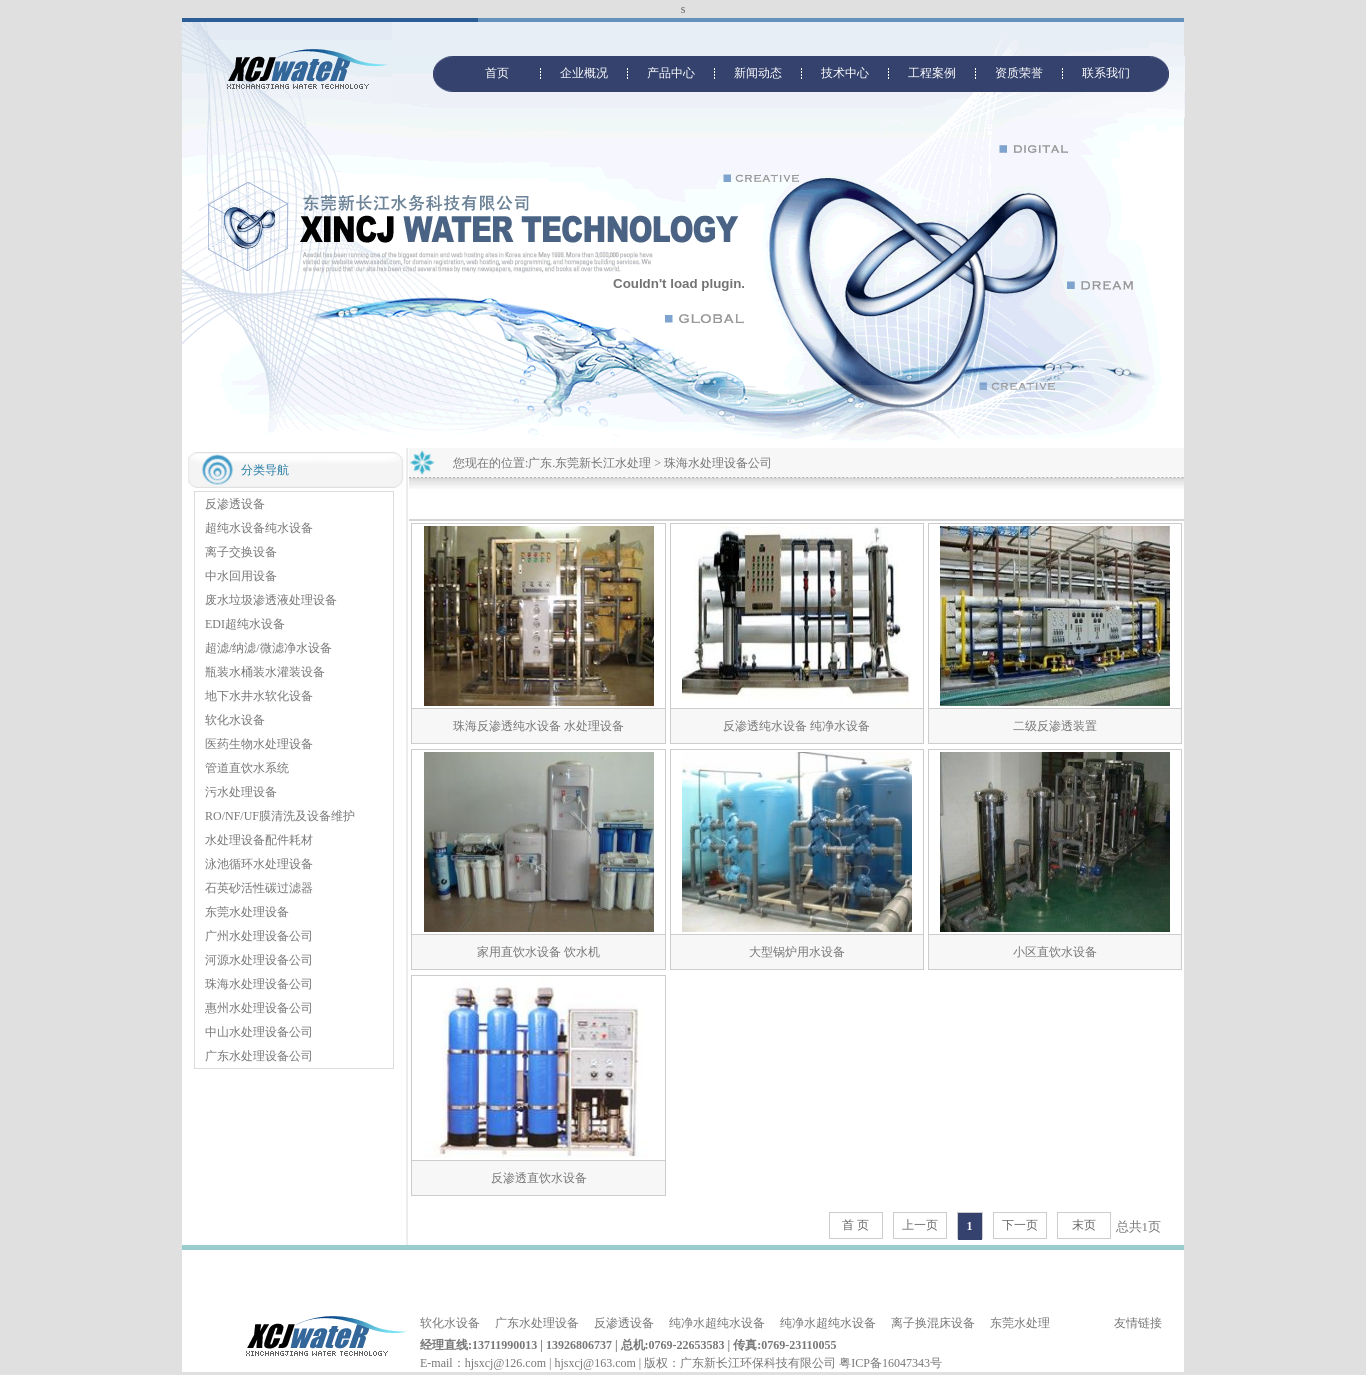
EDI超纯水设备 (245, 624)
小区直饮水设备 (1055, 952)
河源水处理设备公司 (259, 960)
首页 (497, 73)
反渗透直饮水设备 (539, 1178)
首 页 (855, 1225)
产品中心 (671, 73)
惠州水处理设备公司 (259, 1008)
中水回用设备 (241, 576)
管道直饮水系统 (247, 768)
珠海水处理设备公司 (259, 984)
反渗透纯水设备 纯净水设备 (796, 726)
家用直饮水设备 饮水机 (538, 952)
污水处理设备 (241, 792)
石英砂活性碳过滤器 (259, 888)
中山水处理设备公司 (259, 1032)
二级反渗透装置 (1061, 726)
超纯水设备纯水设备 (259, 528)
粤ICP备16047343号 (890, 1363)
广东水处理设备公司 (259, 1056)
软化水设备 (235, 720)
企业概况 (584, 73)
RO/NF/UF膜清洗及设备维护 (280, 816)
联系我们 (1106, 73)
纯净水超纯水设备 (717, 1323)
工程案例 (932, 73)
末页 (1084, 1225)
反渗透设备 (235, 504)
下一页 (1020, 1225)
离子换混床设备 (933, 1323)
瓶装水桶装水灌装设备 (265, 672)
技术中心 (845, 73)
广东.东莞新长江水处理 (589, 463)
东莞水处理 (1020, 1323)
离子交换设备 (241, 552)
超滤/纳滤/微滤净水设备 (268, 648)
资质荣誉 (1019, 73)
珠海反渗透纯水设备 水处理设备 (538, 726)
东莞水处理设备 (247, 912)
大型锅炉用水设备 (797, 952)
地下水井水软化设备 (259, 696)
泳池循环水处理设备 (259, 864)
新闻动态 (758, 73)
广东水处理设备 (537, 1323)
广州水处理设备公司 (259, 936)
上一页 (920, 1225)
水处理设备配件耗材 (259, 840)
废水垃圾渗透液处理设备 (271, 600)
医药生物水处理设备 (259, 744)
